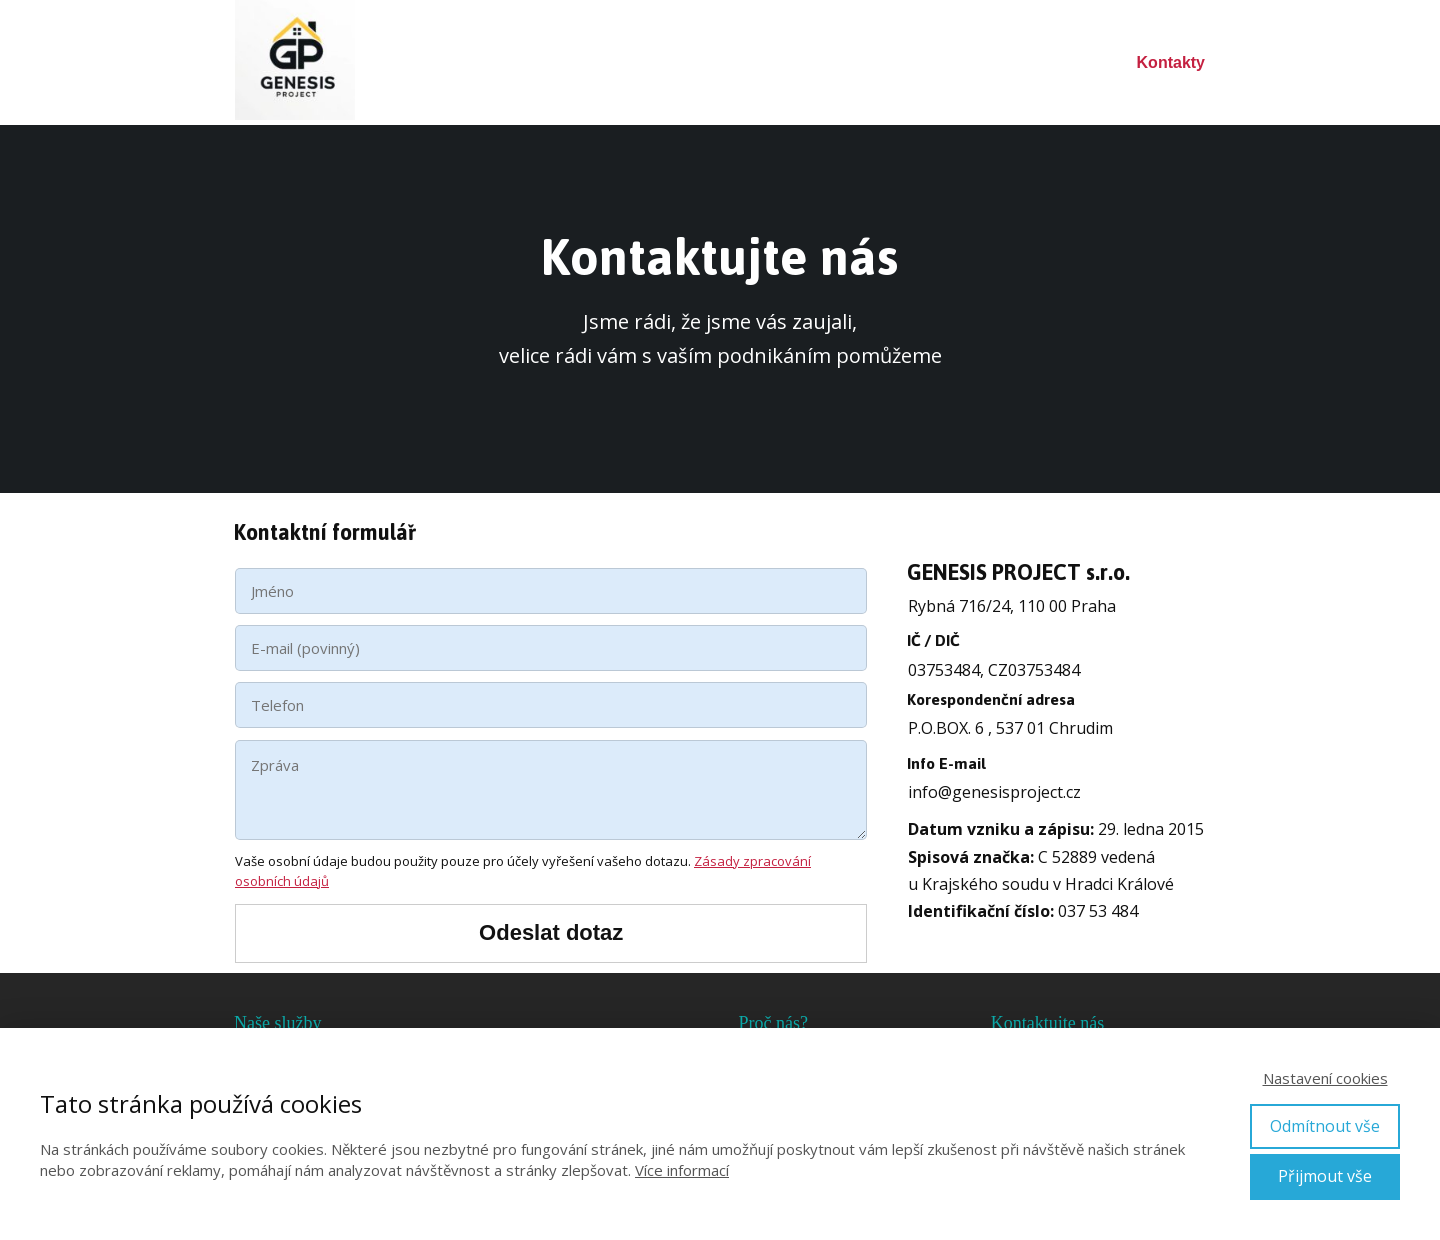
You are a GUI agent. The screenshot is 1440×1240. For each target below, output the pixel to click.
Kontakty (1171, 62)
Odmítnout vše (1325, 1126)
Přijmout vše (1325, 1176)
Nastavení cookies (1325, 1078)
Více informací (682, 1170)
